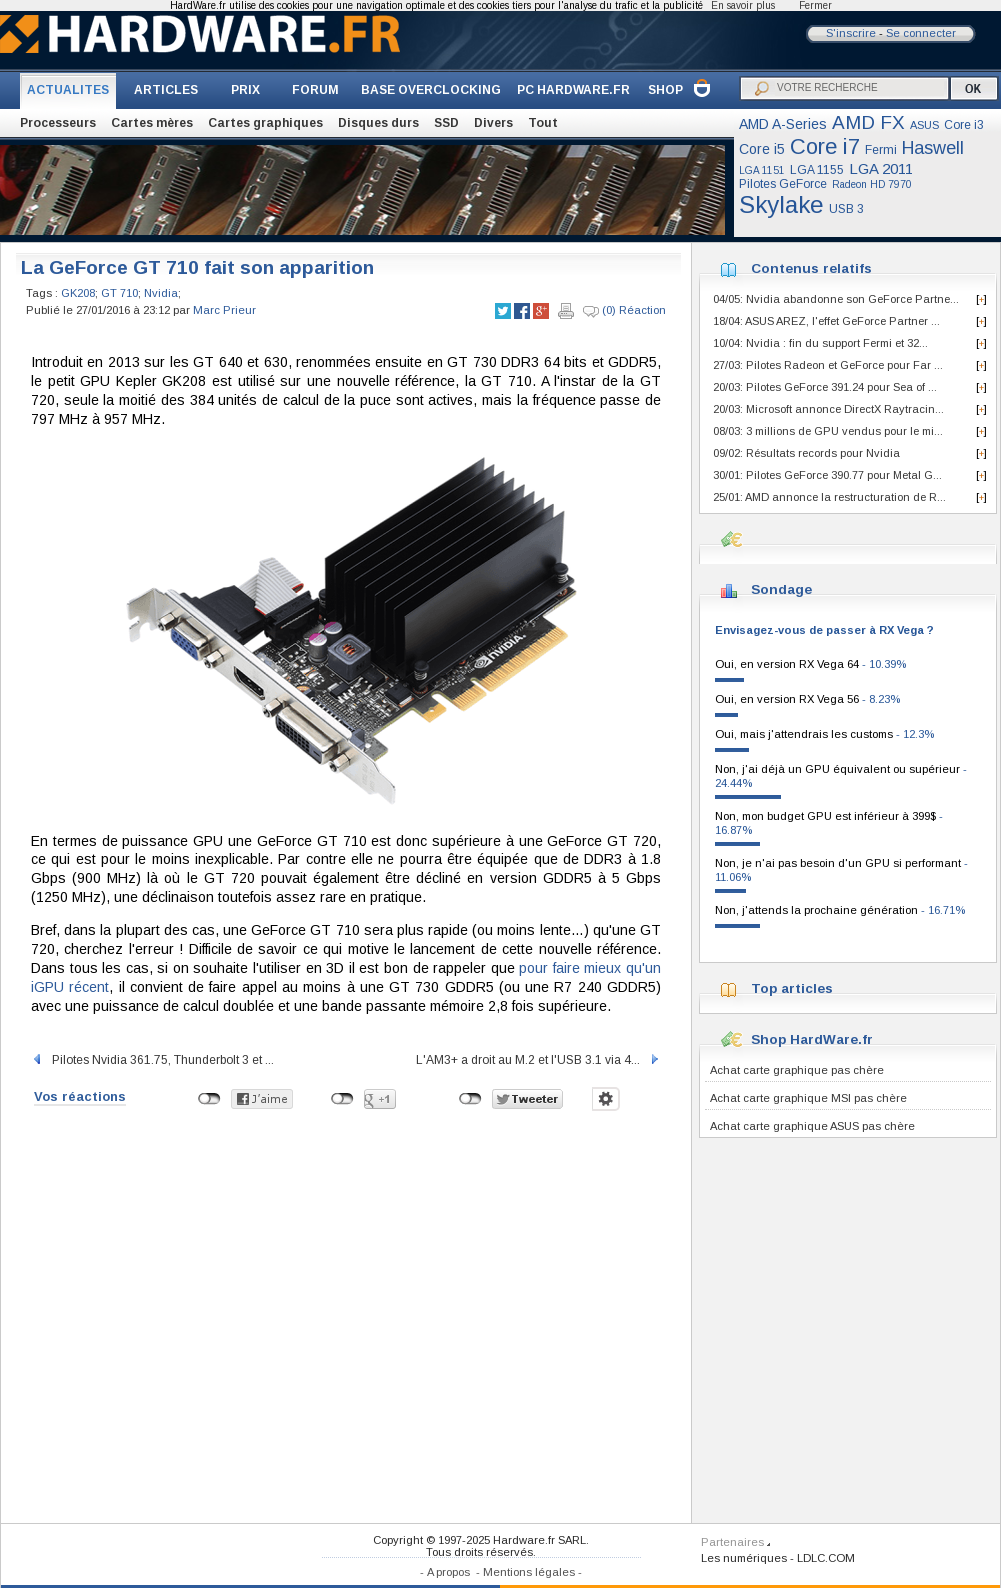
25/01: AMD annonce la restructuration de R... (829, 497)
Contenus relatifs (811, 268)
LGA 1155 (817, 170)
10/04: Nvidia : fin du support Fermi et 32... (820, 343)
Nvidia (161, 293)
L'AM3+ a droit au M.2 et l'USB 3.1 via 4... (538, 1060)
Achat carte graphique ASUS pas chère (812, 1126)
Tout (543, 123)
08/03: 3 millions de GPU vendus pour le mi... (828, 431)
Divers (493, 123)
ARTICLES (166, 90)
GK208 (78, 293)
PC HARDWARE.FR (573, 90)
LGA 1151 (762, 170)
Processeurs (58, 123)
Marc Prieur (224, 310)
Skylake (781, 204)
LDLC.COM (826, 1558)
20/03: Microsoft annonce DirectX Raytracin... (828, 409)
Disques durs (378, 123)
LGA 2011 (881, 168)
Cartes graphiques (265, 123)
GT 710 (119, 293)
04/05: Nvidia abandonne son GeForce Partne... (836, 299)
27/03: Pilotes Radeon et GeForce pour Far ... (828, 365)
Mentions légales (529, 1572)
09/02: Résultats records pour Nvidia (806, 453)
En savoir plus (743, 5)
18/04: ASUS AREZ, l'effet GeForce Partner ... (826, 321)
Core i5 (762, 149)
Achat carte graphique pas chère (797, 1070)
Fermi (881, 150)
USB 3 (846, 209)
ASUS (924, 125)
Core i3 (964, 125)
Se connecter (921, 33)
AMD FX (868, 122)
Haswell (933, 148)
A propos (448, 1572)
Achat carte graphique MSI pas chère (808, 1098)
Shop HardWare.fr (812, 1039)
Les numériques (744, 1558)
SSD (446, 123)
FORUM (315, 90)
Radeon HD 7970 (872, 184)
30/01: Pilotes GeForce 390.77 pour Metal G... (827, 475)
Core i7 (825, 146)
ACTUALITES (68, 90)
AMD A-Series (783, 124)
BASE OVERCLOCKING (431, 90)
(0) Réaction (624, 311)
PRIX (245, 90)
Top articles (792, 988)
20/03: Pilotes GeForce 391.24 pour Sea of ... (825, 387)
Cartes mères (152, 123)
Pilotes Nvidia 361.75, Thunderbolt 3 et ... (152, 1060)
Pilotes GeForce (783, 184)
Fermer (815, 5)
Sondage (781, 589)
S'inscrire (851, 33)
